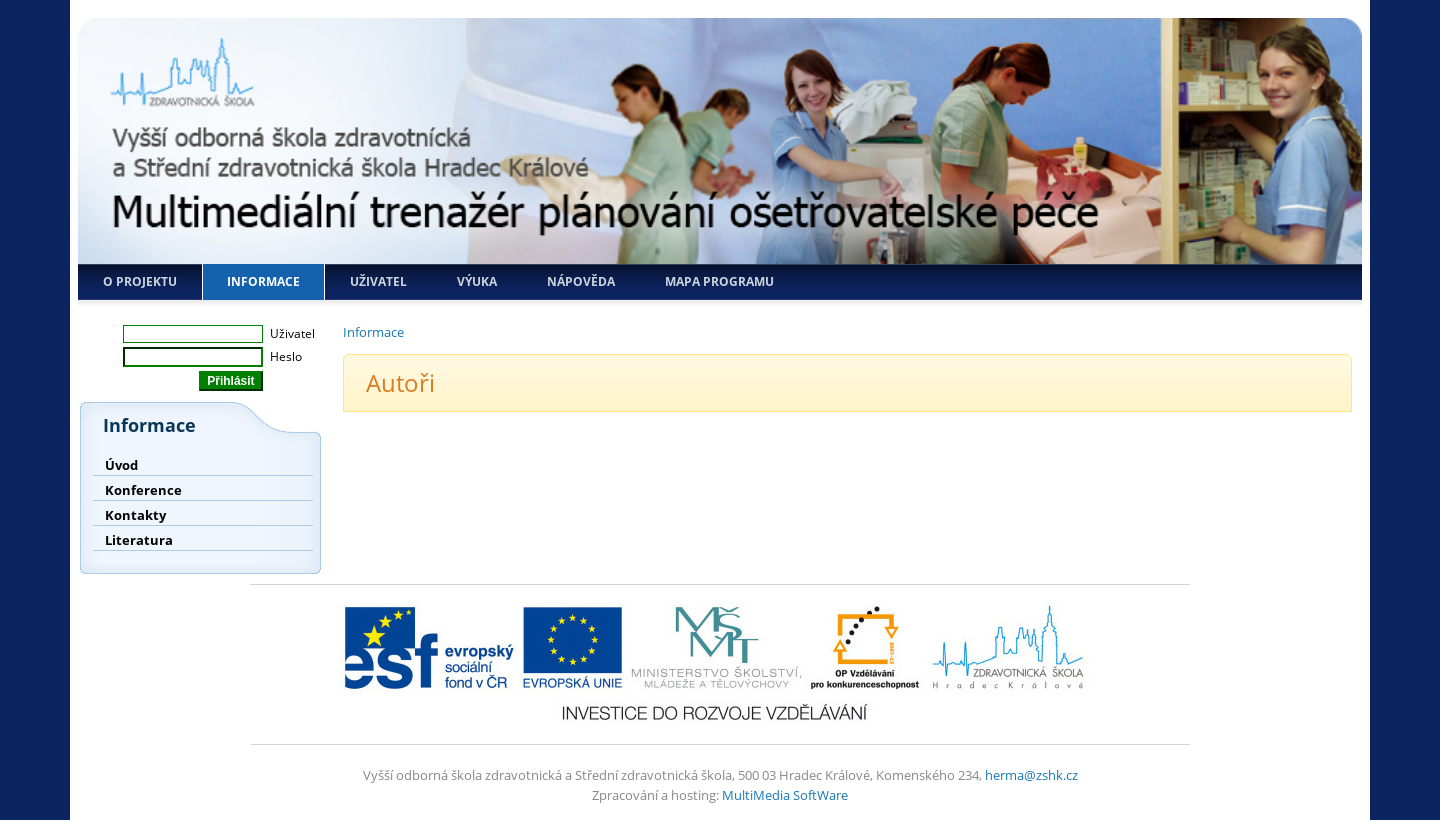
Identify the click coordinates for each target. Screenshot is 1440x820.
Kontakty (135, 515)
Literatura (139, 540)
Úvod (121, 465)
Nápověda (581, 281)
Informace (263, 281)
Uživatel (378, 281)
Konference (143, 490)
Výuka (477, 281)
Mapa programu (719, 281)
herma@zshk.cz (1031, 775)
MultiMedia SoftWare (785, 795)
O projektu (140, 281)
